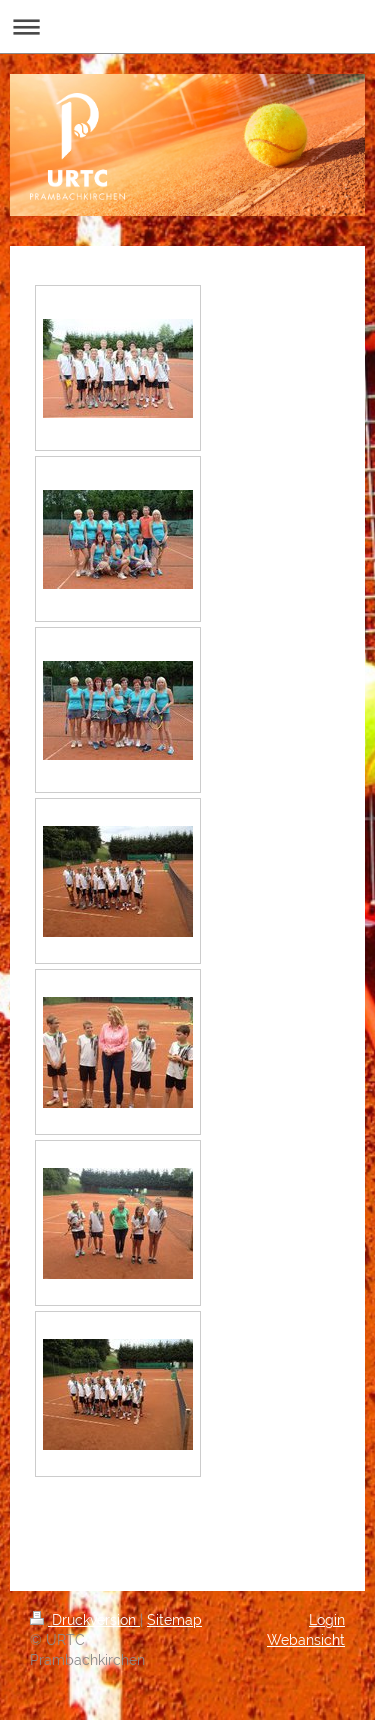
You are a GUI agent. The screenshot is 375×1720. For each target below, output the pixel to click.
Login (327, 1620)
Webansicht (306, 1640)
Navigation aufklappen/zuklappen (187, 26)
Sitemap (174, 1620)
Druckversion (85, 1620)
